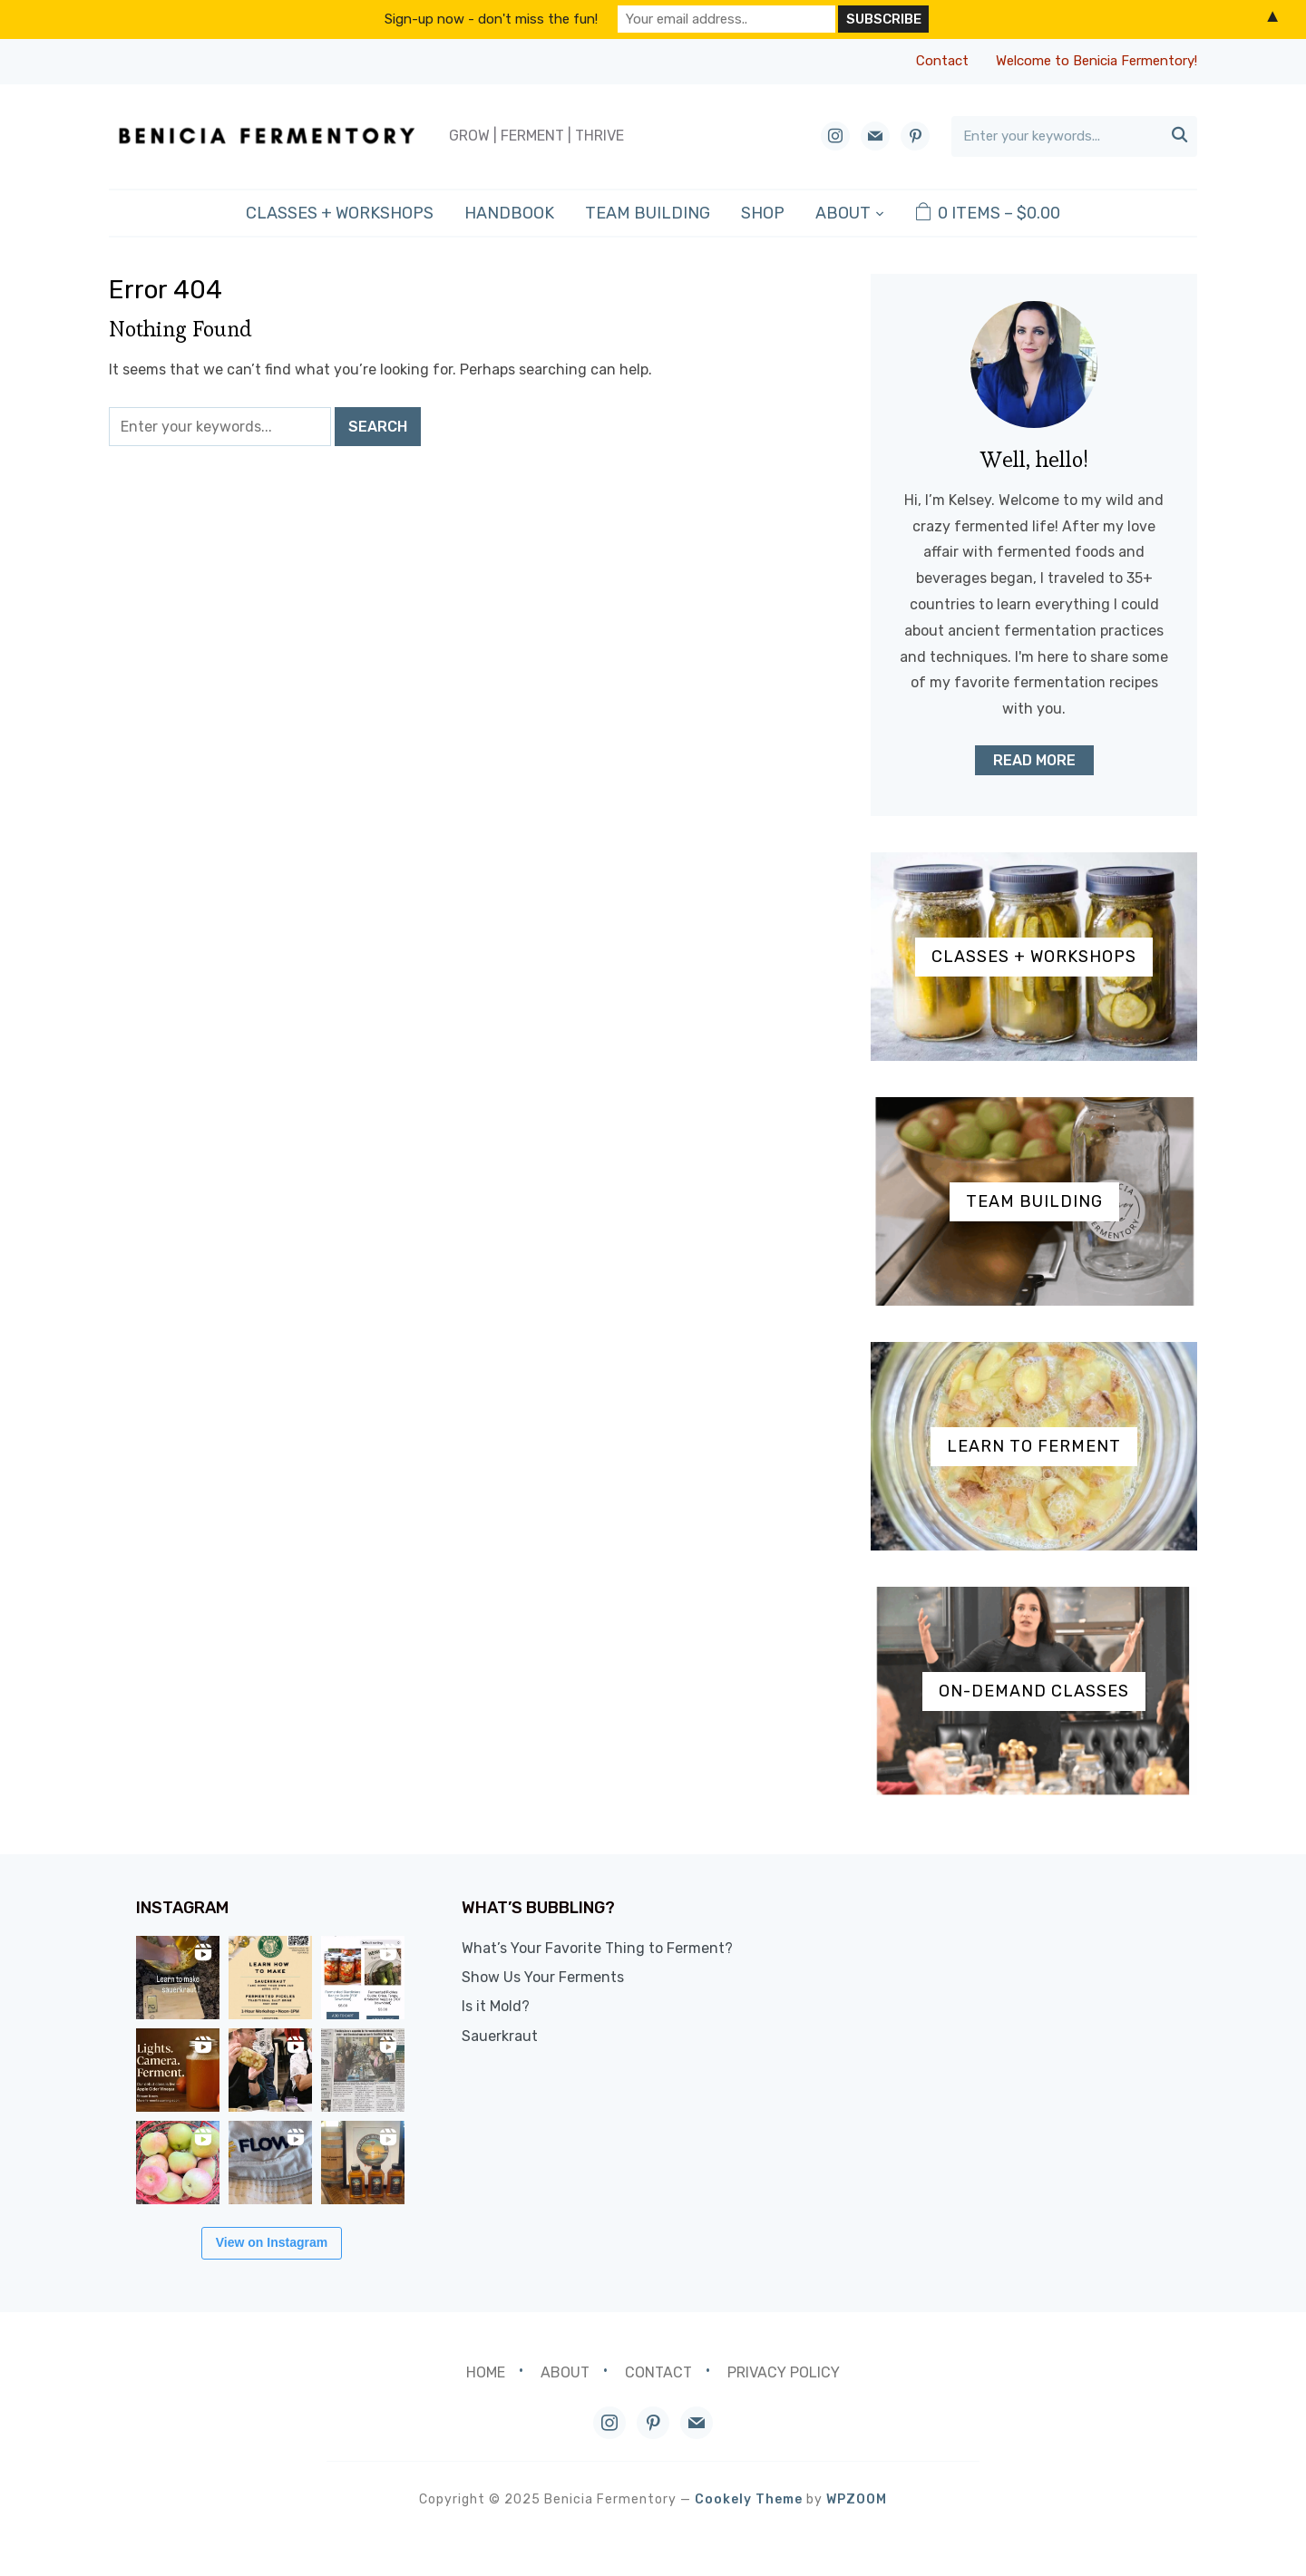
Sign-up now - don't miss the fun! (491, 19)
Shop (763, 213)
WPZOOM (856, 2534)
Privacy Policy (783, 2407)
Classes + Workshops (340, 213)
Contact (942, 61)
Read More (1034, 760)
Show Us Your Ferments (575, 1977)
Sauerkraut (532, 2036)
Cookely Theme (749, 2534)
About (843, 213)
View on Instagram (288, 2277)
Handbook (509, 213)
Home (485, 2407)
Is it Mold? (528, 2006)
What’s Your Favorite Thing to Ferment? (629, 1948)
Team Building (647, 213)
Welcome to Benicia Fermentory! (1096, 61)
